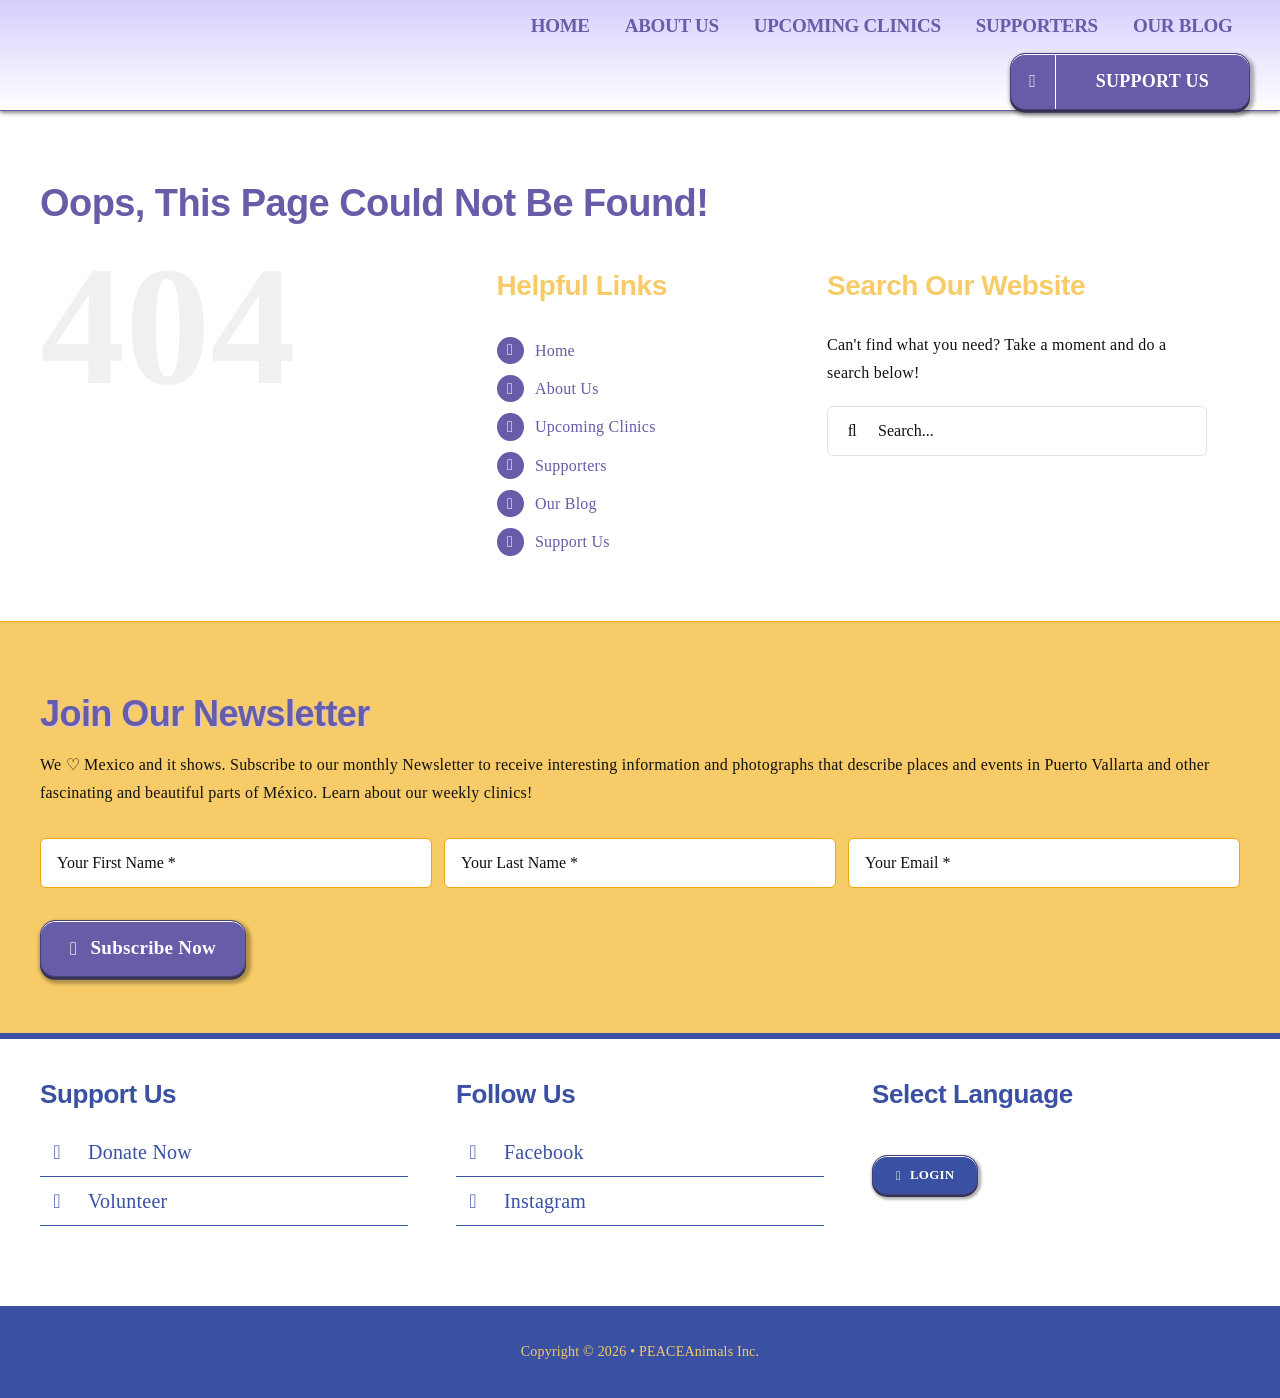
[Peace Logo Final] (155, 29)
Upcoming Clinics (595, 426)
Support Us (572, 541)
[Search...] (1017, 431)
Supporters (571, 465)
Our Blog (566, 503)
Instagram (545, 1201)
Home (555, 350)
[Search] (852, 431)
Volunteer (128, 1201)
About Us (567, 388)
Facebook (544, 1152)
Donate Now (140, 1152)
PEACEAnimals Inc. (699, 1351)
